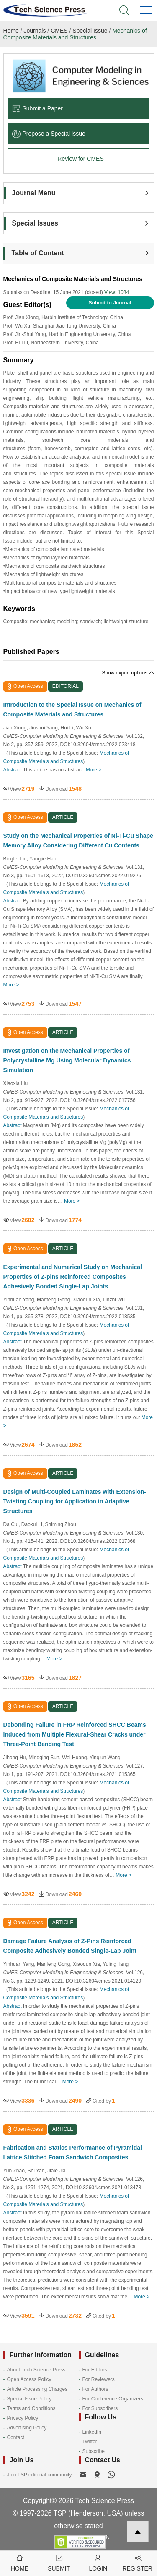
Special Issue (89, 30)
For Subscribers (100, 2408)
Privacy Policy (23, 2418)
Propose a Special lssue (48, 133)
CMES (59, 30)
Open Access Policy (29, 2379)
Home (11, 30)
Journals (35, 30)
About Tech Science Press (36, 2370)
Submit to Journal (110, 303)
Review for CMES (80, 158)
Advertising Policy (27, 2428)
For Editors (94, 2370)
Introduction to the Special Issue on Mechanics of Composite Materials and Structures (72, 709)
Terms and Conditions (31, 2408)
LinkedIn (91, 2432)
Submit (59, 2562)
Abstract (12, 770)
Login (98, 2562)
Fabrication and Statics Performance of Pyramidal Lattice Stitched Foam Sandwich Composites (72, 2152)
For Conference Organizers (112, 2399)
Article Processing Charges (37, 2389)
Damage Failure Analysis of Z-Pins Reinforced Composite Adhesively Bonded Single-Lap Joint (69, 1946)
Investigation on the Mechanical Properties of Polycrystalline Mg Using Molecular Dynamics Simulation (67, 1060)
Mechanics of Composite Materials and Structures (75, 34)
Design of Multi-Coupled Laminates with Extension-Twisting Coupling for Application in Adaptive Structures (74, 1501)
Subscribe (93, 2451)
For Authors (95, 2389)
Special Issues (35, 223)
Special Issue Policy (29, 2399)
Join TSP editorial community (39, 2475)
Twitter (89, 2442)
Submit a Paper (37, 108)
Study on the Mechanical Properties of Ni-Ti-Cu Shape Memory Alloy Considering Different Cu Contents (78, 840)
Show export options (128, 673)
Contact (15, 2437)
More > (94, 770)
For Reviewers (98, 2379)
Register (137, 2562)
